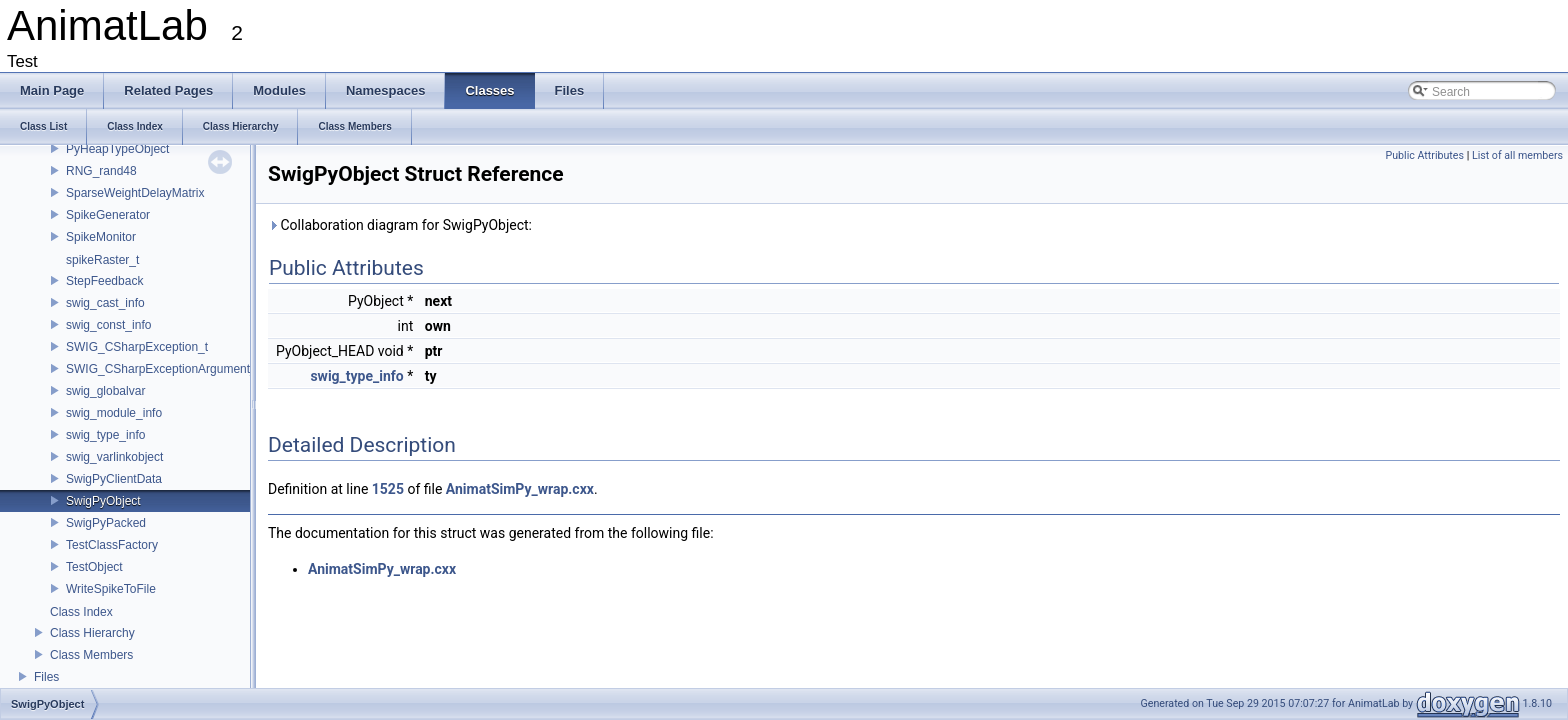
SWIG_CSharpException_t (137, 347)
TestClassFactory (112, 545)
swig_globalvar (105, 391)
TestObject (94, 567)
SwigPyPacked (106, 523)
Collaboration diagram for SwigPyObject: (400, 225)
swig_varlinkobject (114, 457)
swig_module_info (114, 413)
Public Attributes (1424, 155)
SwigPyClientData (114, 479)
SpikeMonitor (101, 237)
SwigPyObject (103, 501)
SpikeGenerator (108, 215)
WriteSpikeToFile (111, 589)
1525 (388, 489)
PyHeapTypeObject (117, 149)
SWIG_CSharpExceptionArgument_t (163, 369)
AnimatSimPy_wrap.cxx (520, 489)
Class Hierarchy (92, 633)
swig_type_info (105, 435)
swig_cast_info (105, 303)
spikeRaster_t (102, 260)
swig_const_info (108, 325)
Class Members (91, 655)
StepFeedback (104, 281)
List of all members (1517, 155)
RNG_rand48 (101, 171)
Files (46, 677)
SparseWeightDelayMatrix (135, 193)
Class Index (81, 612)
